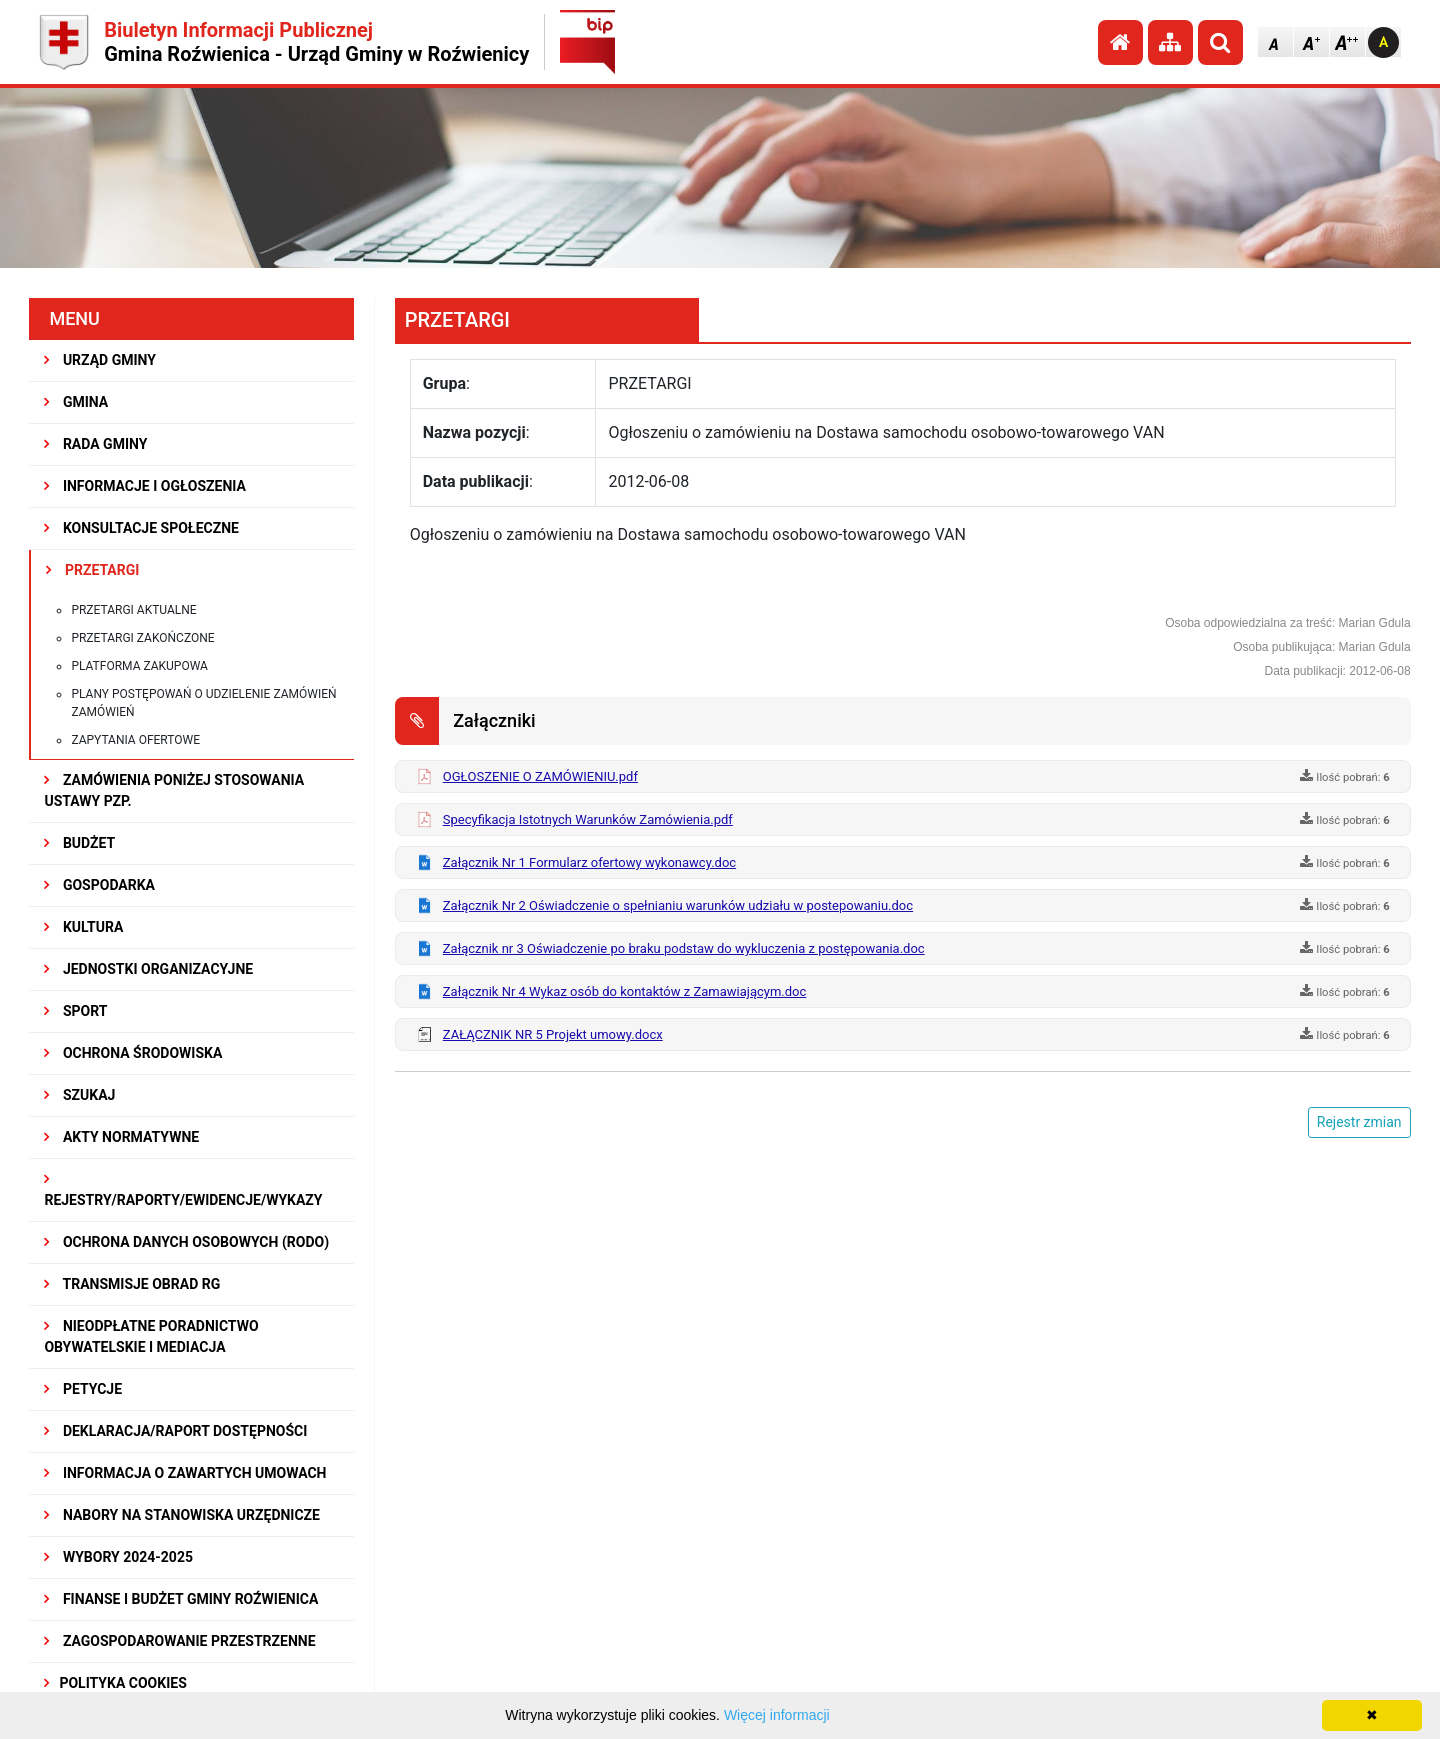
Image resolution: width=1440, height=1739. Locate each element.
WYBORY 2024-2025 (118, 1557)
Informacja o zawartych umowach (185, 1473)
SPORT (75, 1011)
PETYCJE (83, 1389)
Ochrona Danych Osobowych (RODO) (186, 1242)
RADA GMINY (95, 444)
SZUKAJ (79, 1095)
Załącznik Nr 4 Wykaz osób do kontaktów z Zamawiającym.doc (625, 991)
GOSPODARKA (99, 885)
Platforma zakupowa (139, 666)
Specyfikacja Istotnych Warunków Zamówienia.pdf (588, 819)
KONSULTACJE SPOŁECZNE (141, 528)
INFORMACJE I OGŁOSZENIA (144, 486)
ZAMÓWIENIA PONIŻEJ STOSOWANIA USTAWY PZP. (174, 790)
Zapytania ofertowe (135, 740)
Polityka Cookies (115, 1683)
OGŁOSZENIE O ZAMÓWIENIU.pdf (540, 776)
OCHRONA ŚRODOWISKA (133, 1053)
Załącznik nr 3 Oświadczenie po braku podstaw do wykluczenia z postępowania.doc (684, 948)
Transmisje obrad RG (132, 1284)
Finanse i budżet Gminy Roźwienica (181, 1599)
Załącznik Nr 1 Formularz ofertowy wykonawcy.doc (589, 862)
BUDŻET (79, 843)
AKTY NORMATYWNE (121, 1137)
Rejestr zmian (1359, 1122)
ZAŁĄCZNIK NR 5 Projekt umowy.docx (553, 1034)
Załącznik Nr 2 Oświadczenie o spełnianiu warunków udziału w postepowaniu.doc (678, 905)
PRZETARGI (92, 570)
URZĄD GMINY (100, 360)
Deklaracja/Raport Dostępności (175, 1431)
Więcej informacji (777, 1715)
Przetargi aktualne (133, 610)
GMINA (76, 402)
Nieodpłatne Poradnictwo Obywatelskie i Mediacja (151, 1336)
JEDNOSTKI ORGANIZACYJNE (148, 969)
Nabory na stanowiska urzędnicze (182, 1515)
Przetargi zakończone (142, 638)
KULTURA (83, 927)
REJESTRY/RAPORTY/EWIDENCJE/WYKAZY (183, 1190)
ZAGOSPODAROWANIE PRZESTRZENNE (179, 1641)
